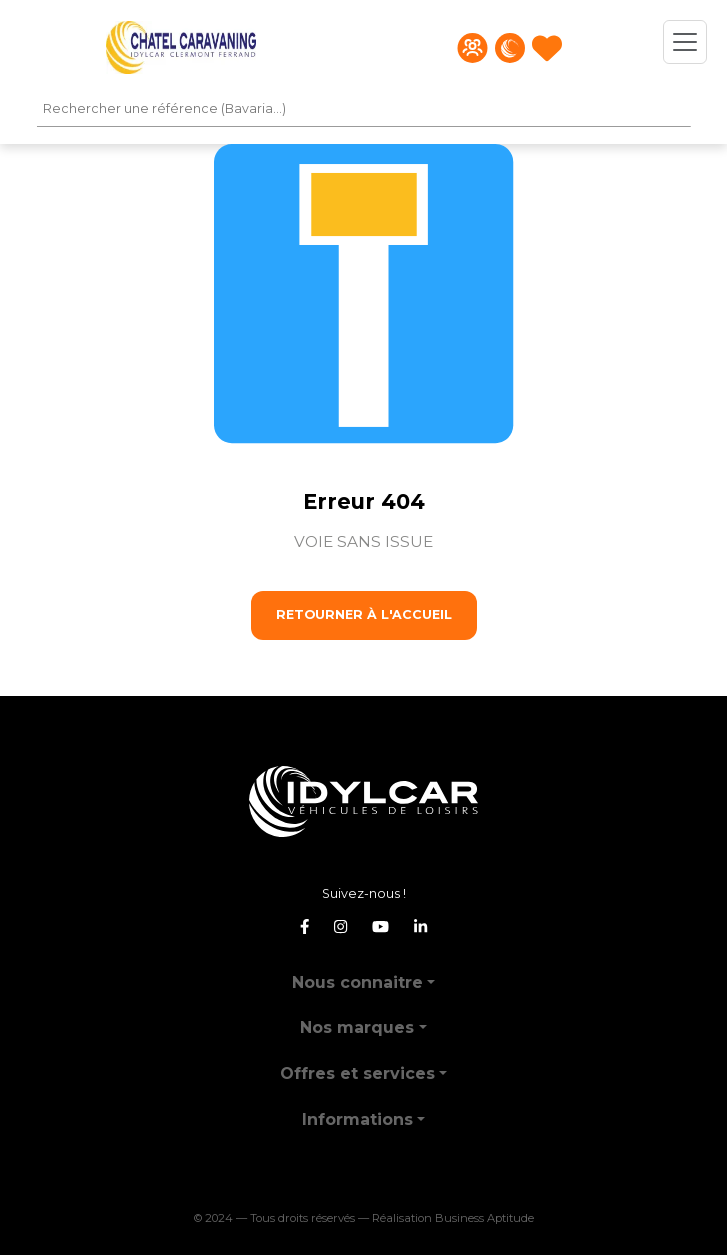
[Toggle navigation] (685, 42)
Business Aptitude (484, 1218)
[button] (363, 974)
